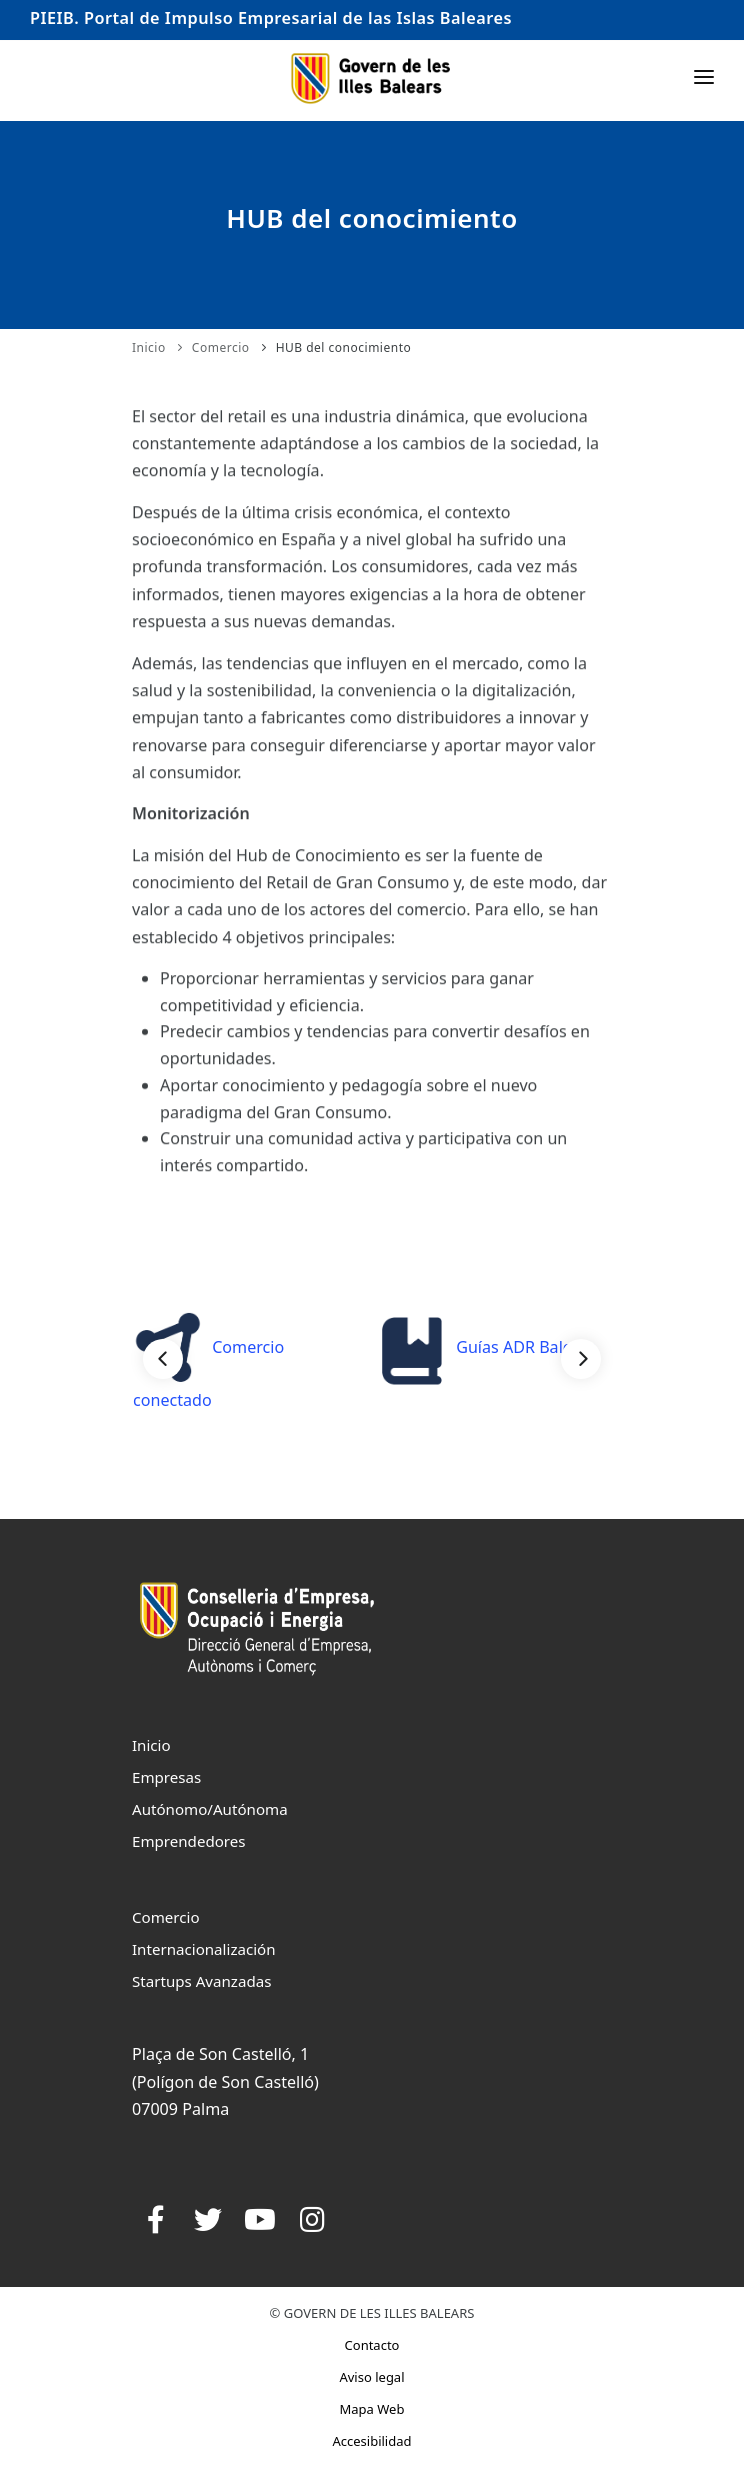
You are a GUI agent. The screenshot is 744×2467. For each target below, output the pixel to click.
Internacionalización (204, 1949)
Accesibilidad (371, 2441)
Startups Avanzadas (201, 1981)
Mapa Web (372, 2409)
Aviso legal (371, 2377)
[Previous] (163, 1359)
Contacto (372, 2345)
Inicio (149, 347)
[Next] (581, 1359)
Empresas (166, 1777)
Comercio (221, 347)
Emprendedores (189, 1841)
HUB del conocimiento (344, 347)
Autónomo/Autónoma (210, 1809)
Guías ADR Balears (486, 1347)
